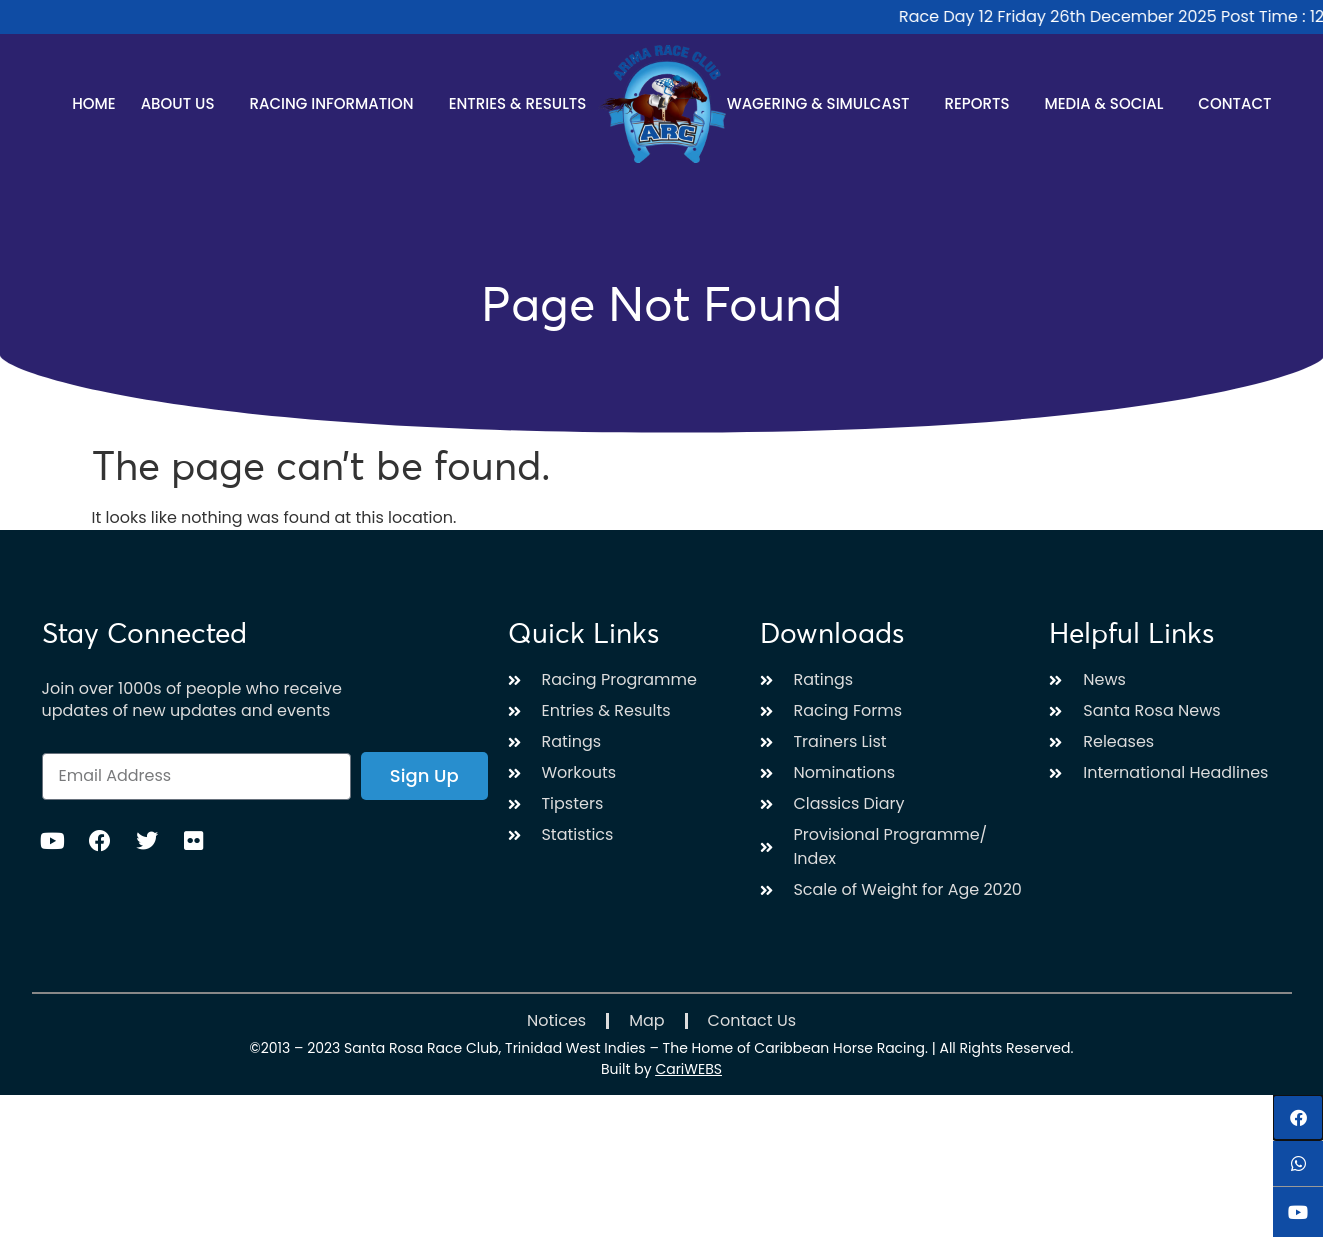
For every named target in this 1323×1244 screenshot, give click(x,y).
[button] (1298, 1117)
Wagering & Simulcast (823, 103)
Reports (981, 103)
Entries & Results (523, 103)
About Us (183, 103)
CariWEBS (688, 1069)
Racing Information (336, 103)
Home (93, 103)
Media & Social (1108, 103)
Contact (1234, 103)
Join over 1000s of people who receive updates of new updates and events (192, 700)
